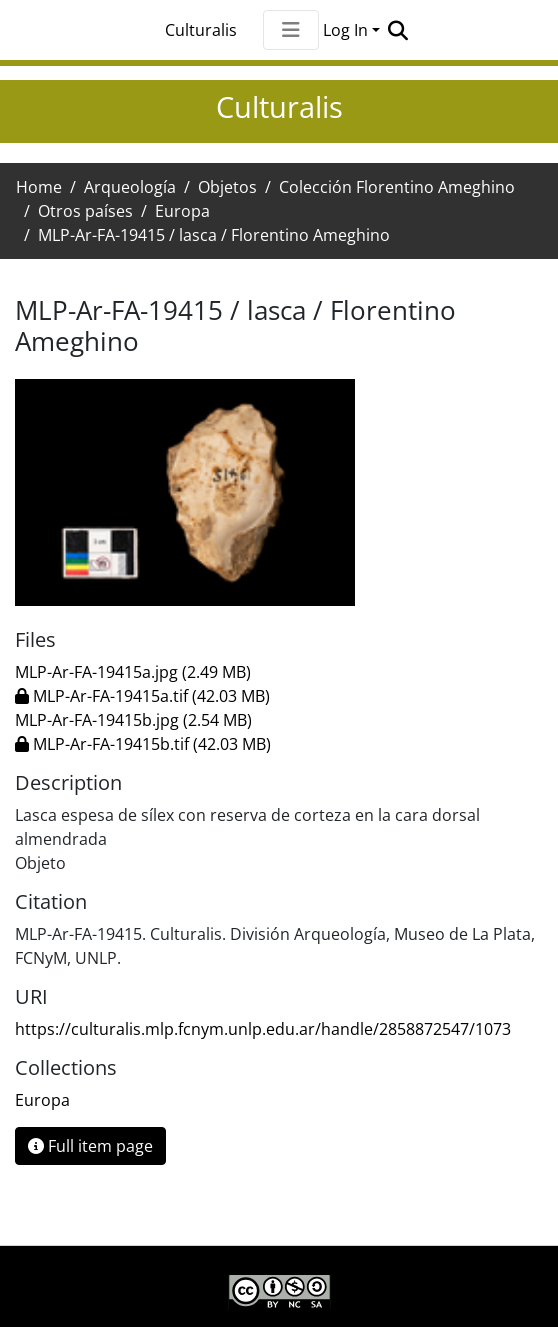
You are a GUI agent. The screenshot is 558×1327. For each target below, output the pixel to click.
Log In (345, 30)
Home (39, 187)
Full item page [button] (90, 1146)
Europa (182, 211)
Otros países (85, 211)
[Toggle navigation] (291, 30)
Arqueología (130, 187)
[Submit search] (397, 30)
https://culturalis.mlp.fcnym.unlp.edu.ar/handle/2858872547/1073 (263, 1029)
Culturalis (201, 30)
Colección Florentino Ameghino (397, 187)
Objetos (227, 187)
